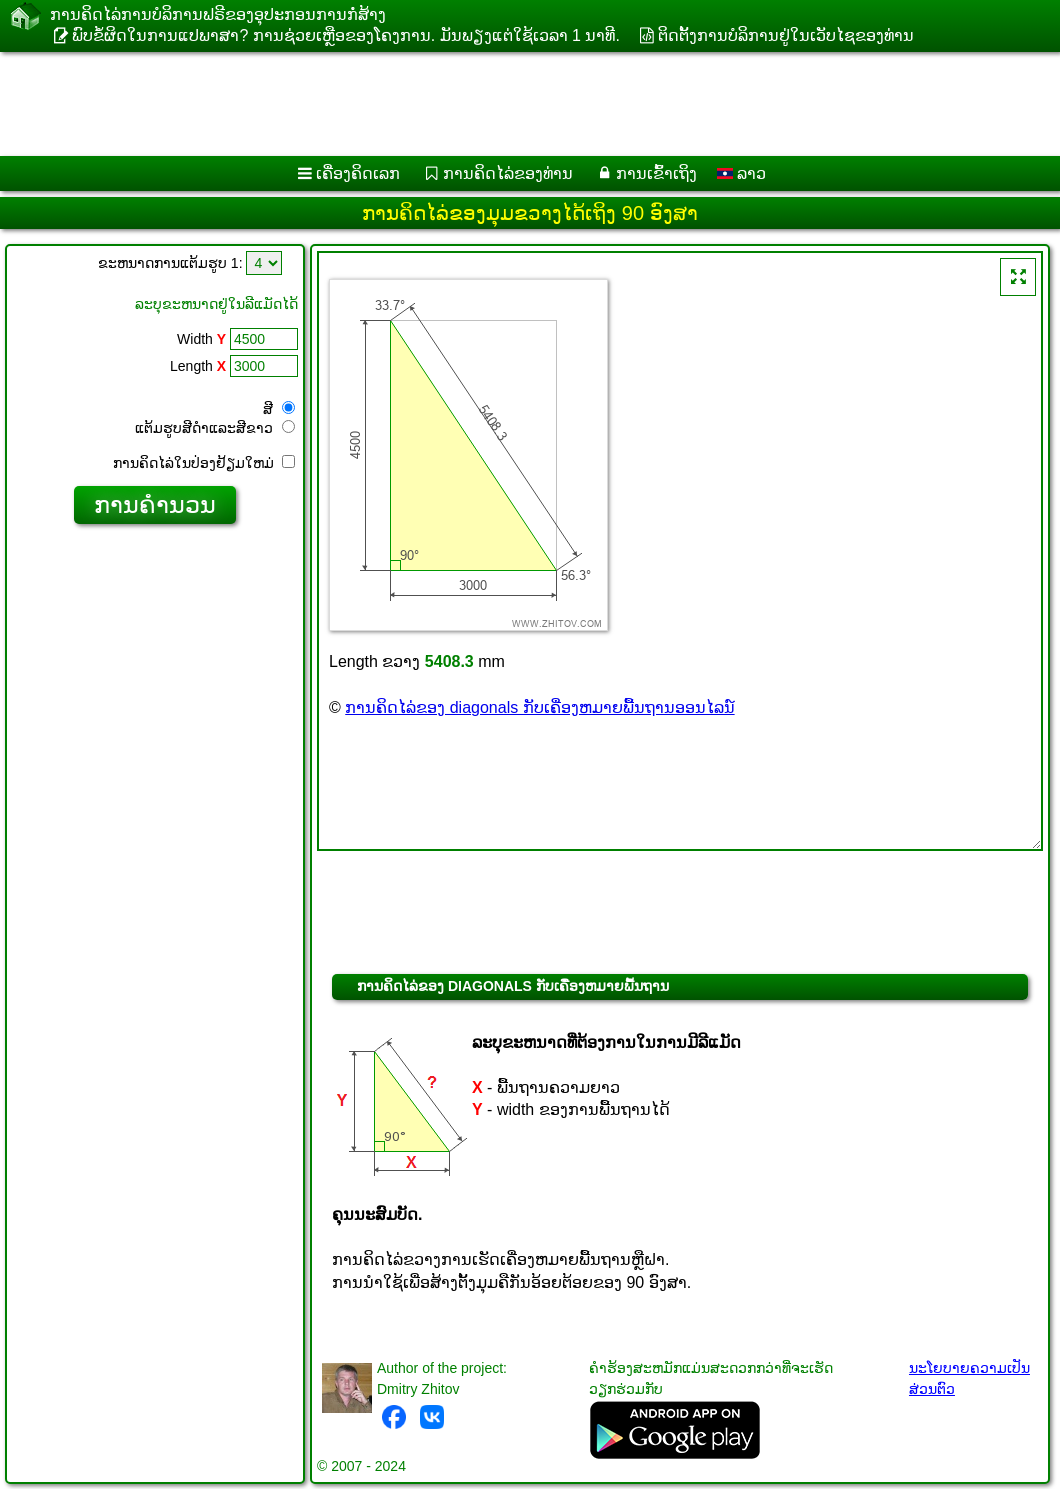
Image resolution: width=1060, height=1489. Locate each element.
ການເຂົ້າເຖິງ (656, 173)
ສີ (279, 409)
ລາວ (741, 173)
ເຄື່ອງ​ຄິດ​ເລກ (358, 173)
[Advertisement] (510, 104)
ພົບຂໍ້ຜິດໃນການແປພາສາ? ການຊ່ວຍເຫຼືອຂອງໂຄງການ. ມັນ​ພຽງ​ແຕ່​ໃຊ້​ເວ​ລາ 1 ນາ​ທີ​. (345, 35)
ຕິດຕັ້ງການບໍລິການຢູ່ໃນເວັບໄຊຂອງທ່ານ (786, 35)
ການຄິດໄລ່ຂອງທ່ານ (508, 173)
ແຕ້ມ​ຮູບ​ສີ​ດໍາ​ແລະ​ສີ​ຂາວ (215, 428)
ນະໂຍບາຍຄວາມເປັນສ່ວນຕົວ (969, 1378)
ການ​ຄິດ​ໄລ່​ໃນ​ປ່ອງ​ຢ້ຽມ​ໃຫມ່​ (204, 463)
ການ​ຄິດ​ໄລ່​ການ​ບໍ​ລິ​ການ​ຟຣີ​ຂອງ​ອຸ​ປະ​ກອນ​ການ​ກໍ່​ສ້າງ (218, 14)
